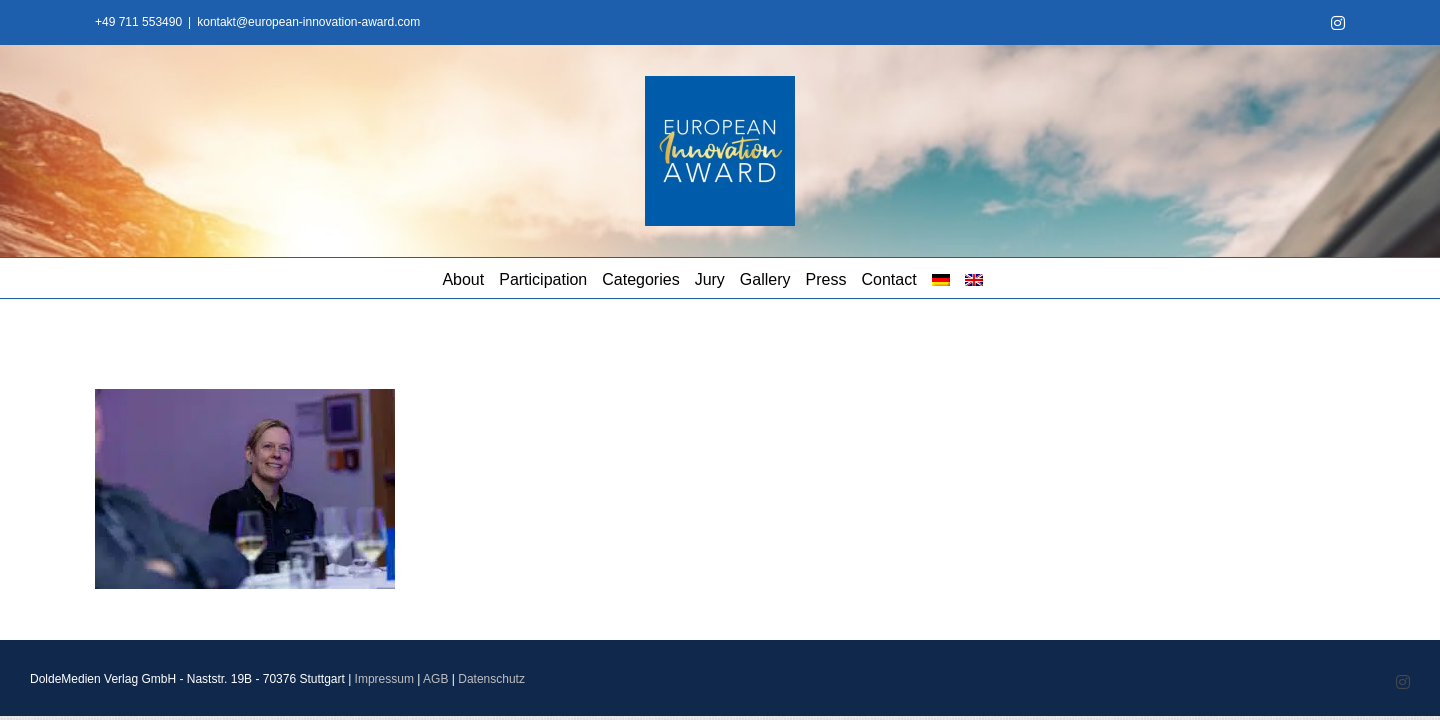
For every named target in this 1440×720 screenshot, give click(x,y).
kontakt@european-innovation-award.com (308, 22)
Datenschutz (491, 679)
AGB (435, 679)
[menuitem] (1113, 278)
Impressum (384, 679)
